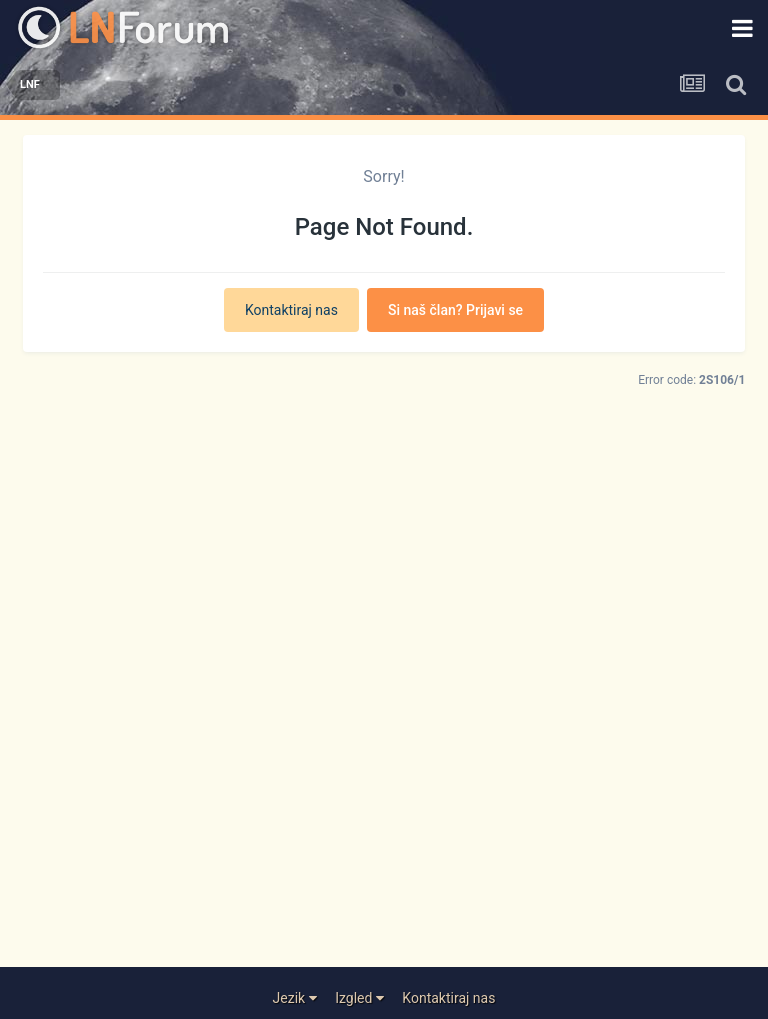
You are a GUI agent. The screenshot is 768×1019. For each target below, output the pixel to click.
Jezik (295, 998)
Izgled (359, 998)
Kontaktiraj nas (291, 310)
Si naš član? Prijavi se (455, 310)
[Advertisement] (384, 726)
